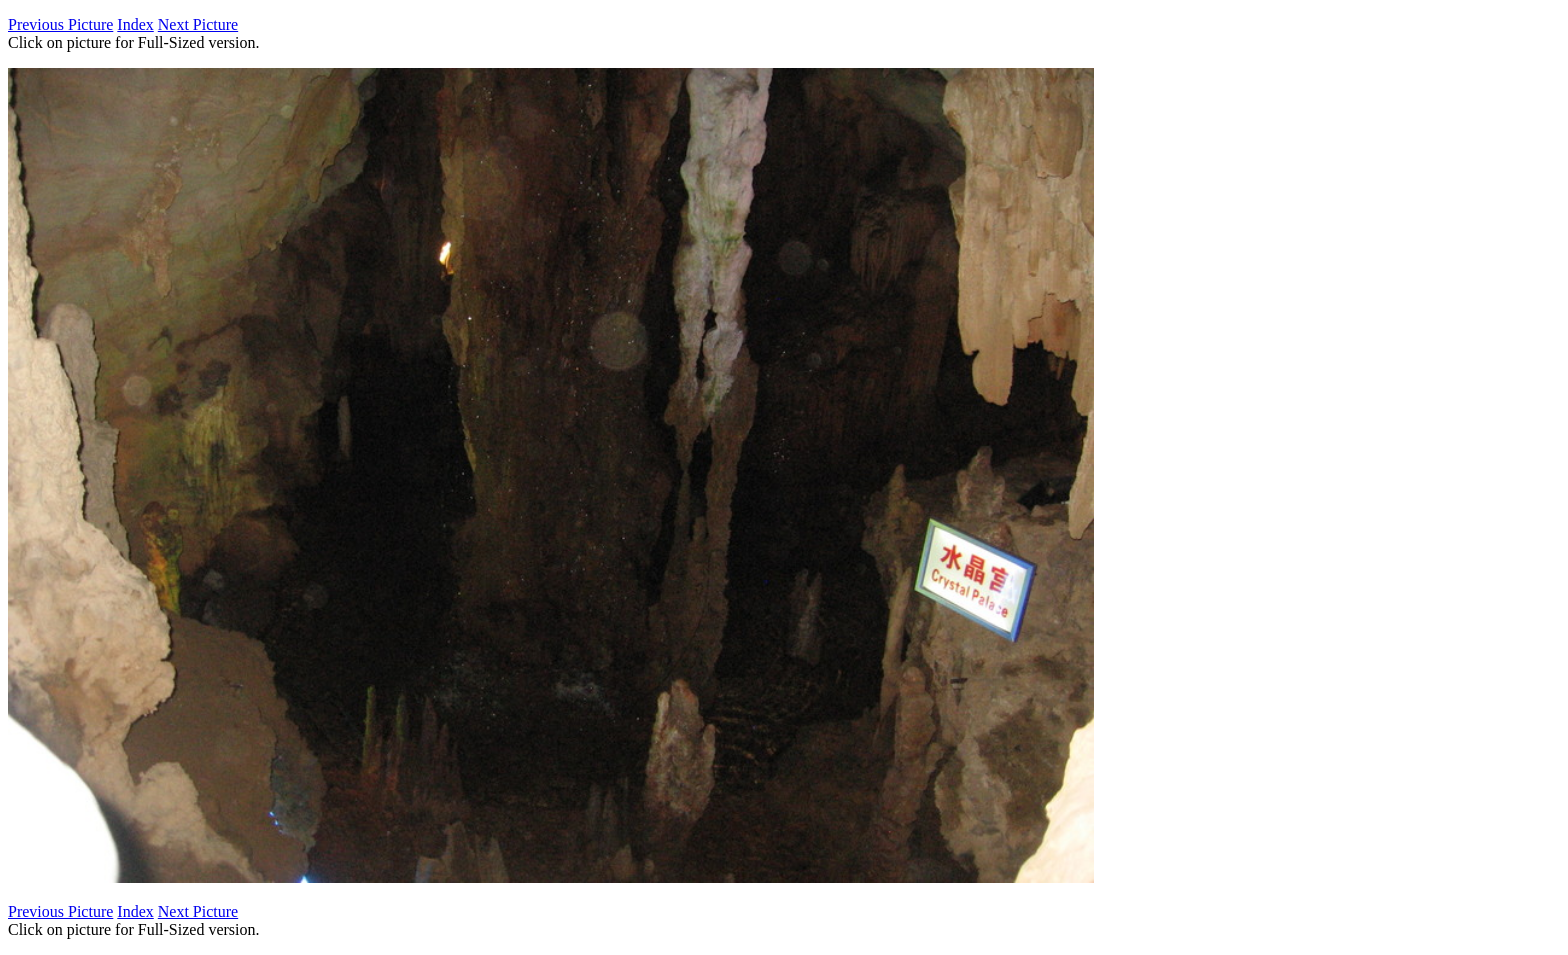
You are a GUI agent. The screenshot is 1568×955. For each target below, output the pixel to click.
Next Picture (198, 24)
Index (135, 24)
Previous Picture (60, 24)
